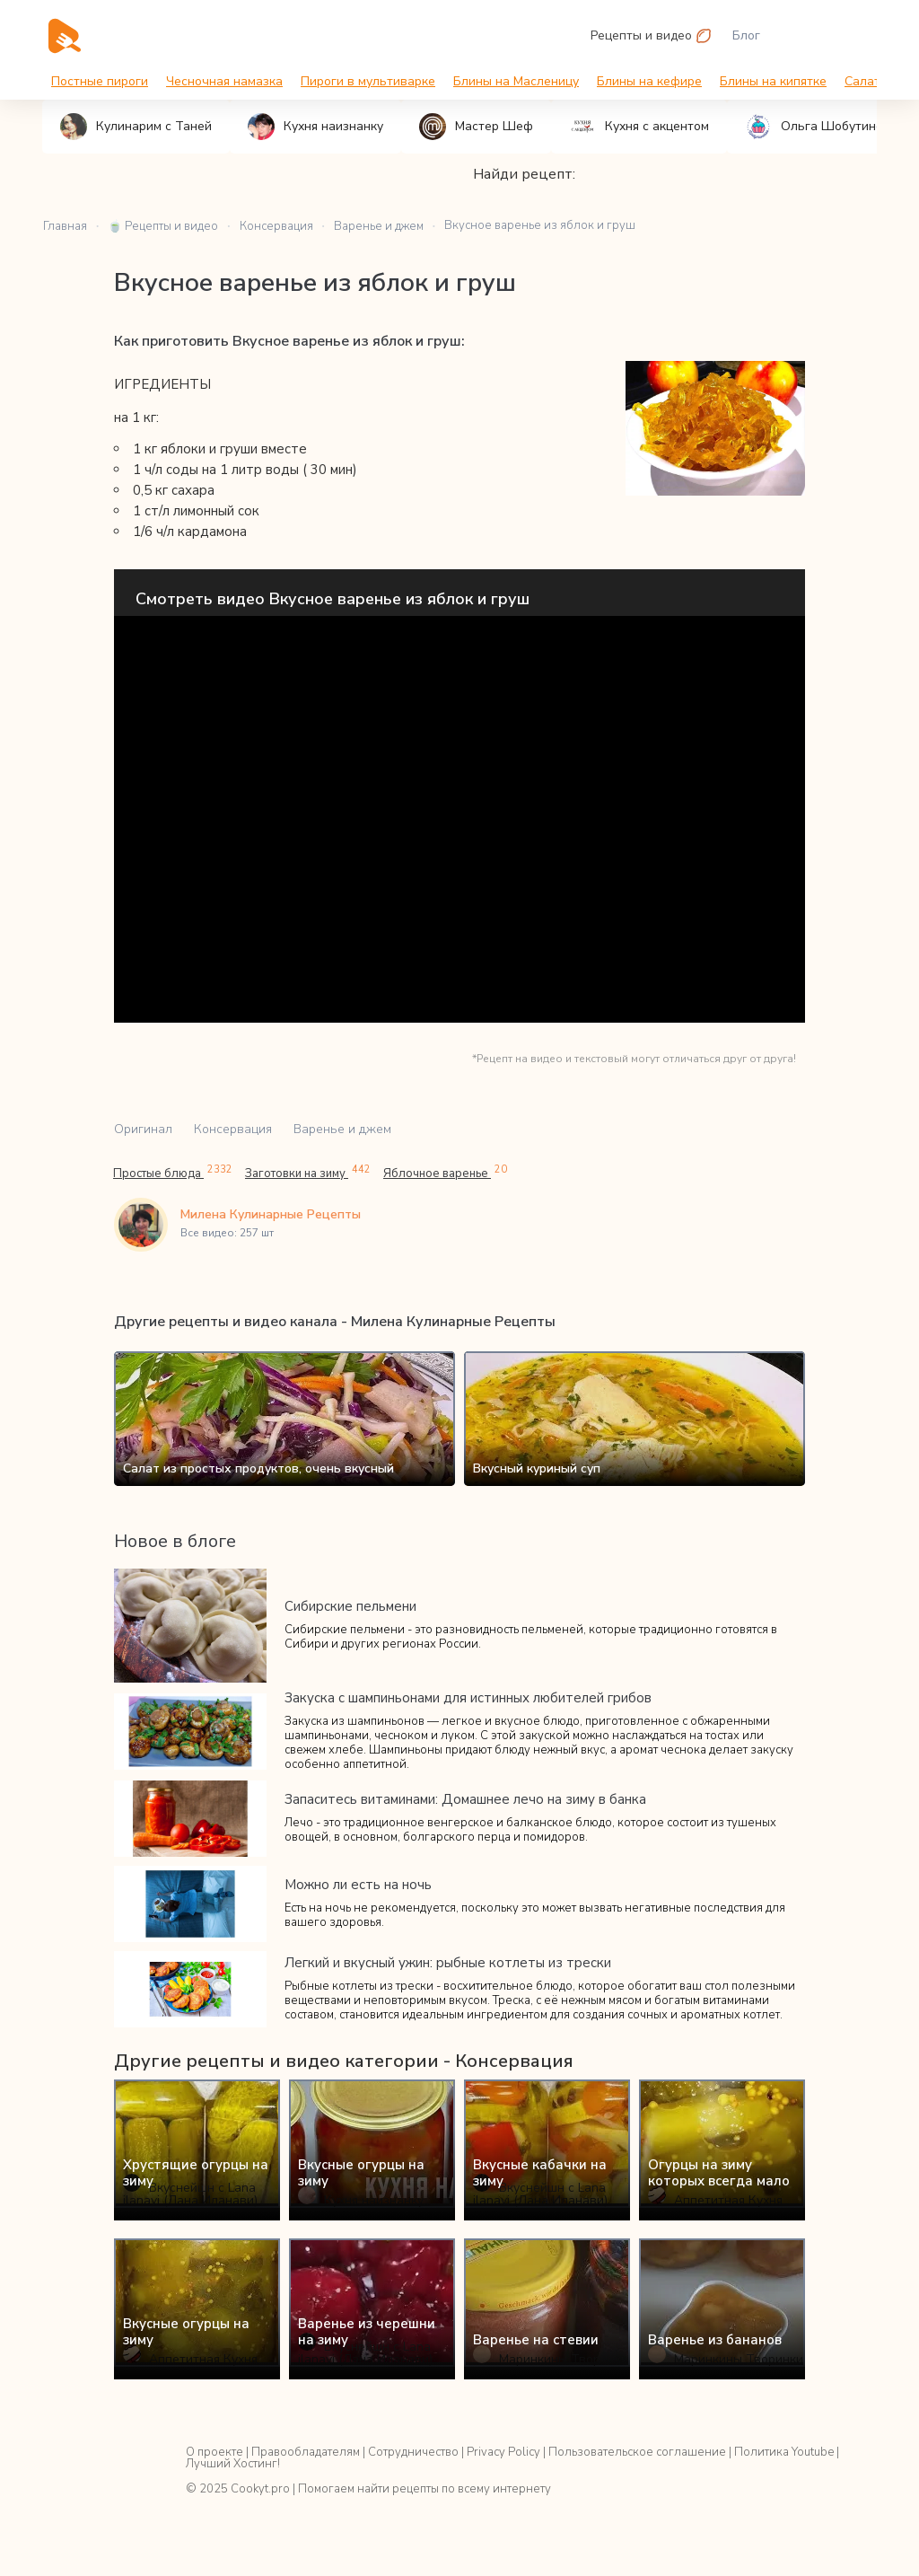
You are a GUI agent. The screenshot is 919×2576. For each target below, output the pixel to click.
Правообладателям (305, 2452)
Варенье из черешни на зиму (366, 2332)
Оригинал (143, 1129)
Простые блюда (172, 1173)
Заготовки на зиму (308, 1173)
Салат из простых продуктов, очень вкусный (258, 1468)
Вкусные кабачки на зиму (540, 2173)
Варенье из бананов (715, 2340)
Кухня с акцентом (639, 126)
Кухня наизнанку (315, 126)
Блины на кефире (649, 81)
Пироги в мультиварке (368, 81)
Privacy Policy (503, 2452)
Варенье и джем (342, 1129)
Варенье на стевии (536, 2340)
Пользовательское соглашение (637, 2452)
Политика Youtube (784, 2452)
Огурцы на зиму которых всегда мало (719, 2173)
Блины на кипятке (773, 81)
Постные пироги (99, 81)
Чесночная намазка (224, 81)
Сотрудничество (413, 2452)
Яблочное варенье (445, 1173)
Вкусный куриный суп (536, 1468)
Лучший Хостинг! (233, 2464)
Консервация (233, 1129)
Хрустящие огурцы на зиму (195, 2173)
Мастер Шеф (476, 126)
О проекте (214, 2452)
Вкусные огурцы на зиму (361, 2173)
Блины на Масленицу (516, 81)
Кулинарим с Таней (136, 126)
